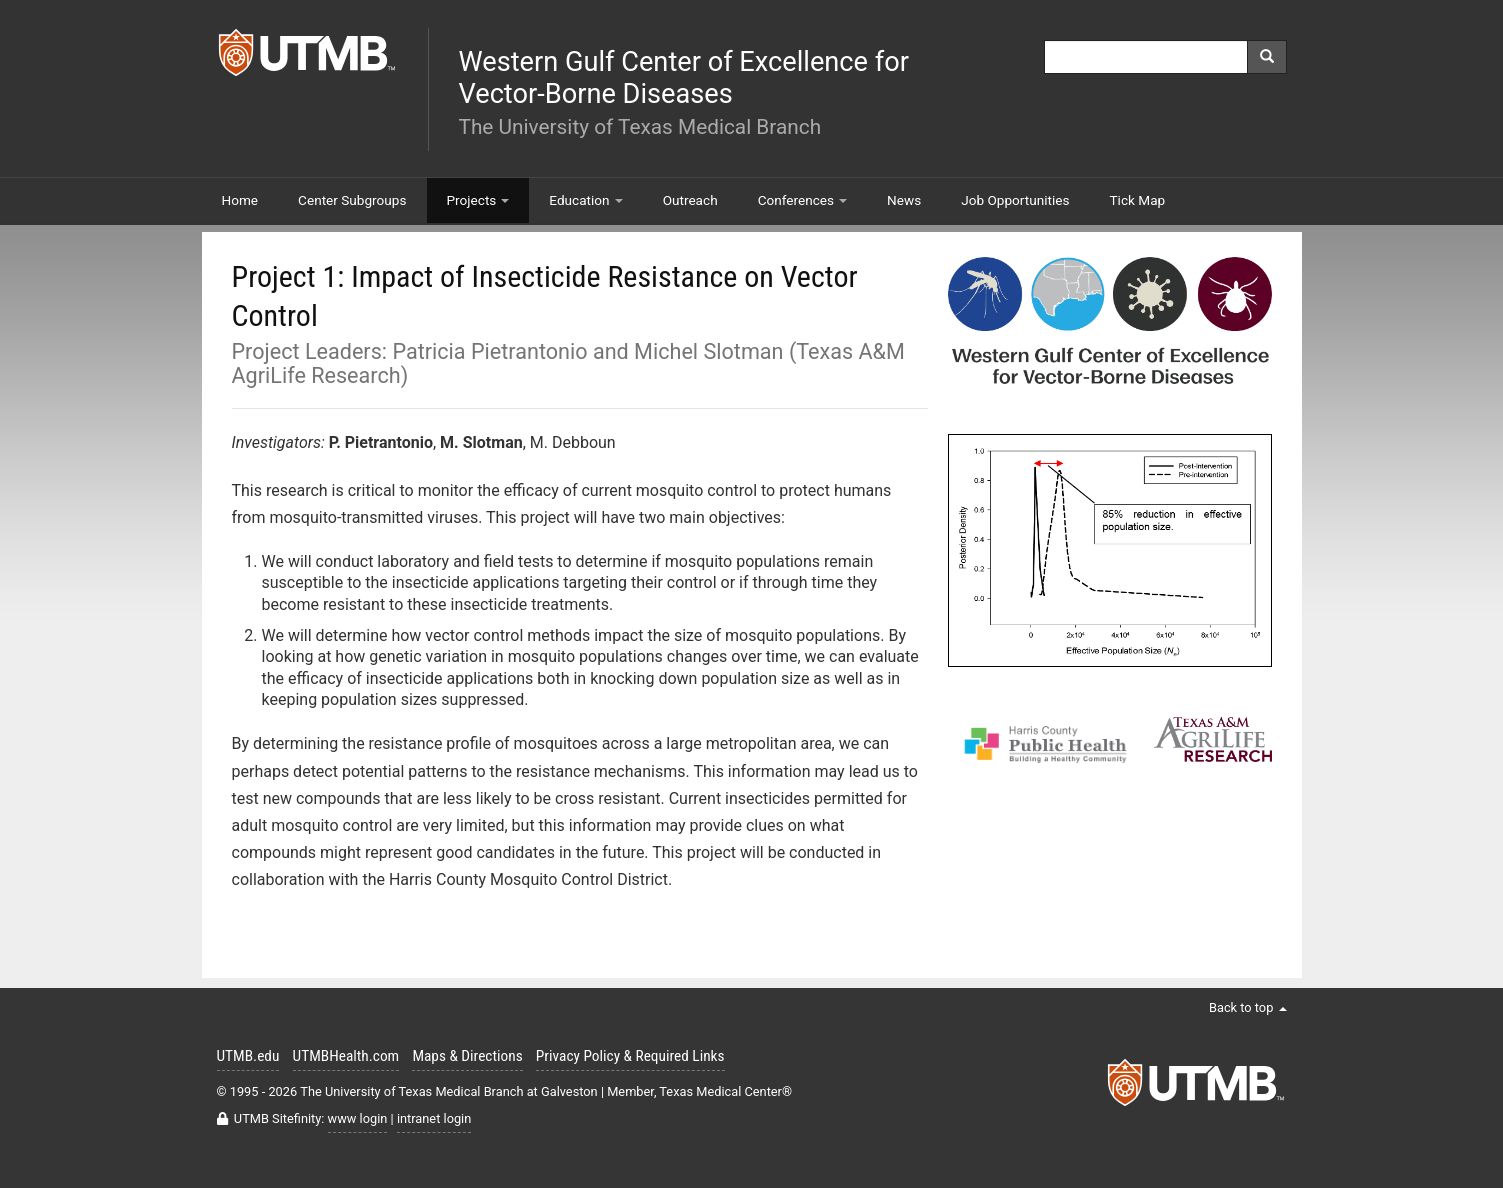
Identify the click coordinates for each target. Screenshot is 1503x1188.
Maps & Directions (467, 1056)
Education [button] (585, 200)
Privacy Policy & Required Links (630, 1056)
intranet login (434, 1118)
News (904, 200)
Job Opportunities (1015, 200)
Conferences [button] (802, 200)
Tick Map (1138, 200)
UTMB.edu (248, 1056)
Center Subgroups (352, 200)
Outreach (690, 200)
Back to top (1248, 1007)
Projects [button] (478, 200)
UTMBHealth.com (346, 1056)
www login (358, 1118)
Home (240, 200)
